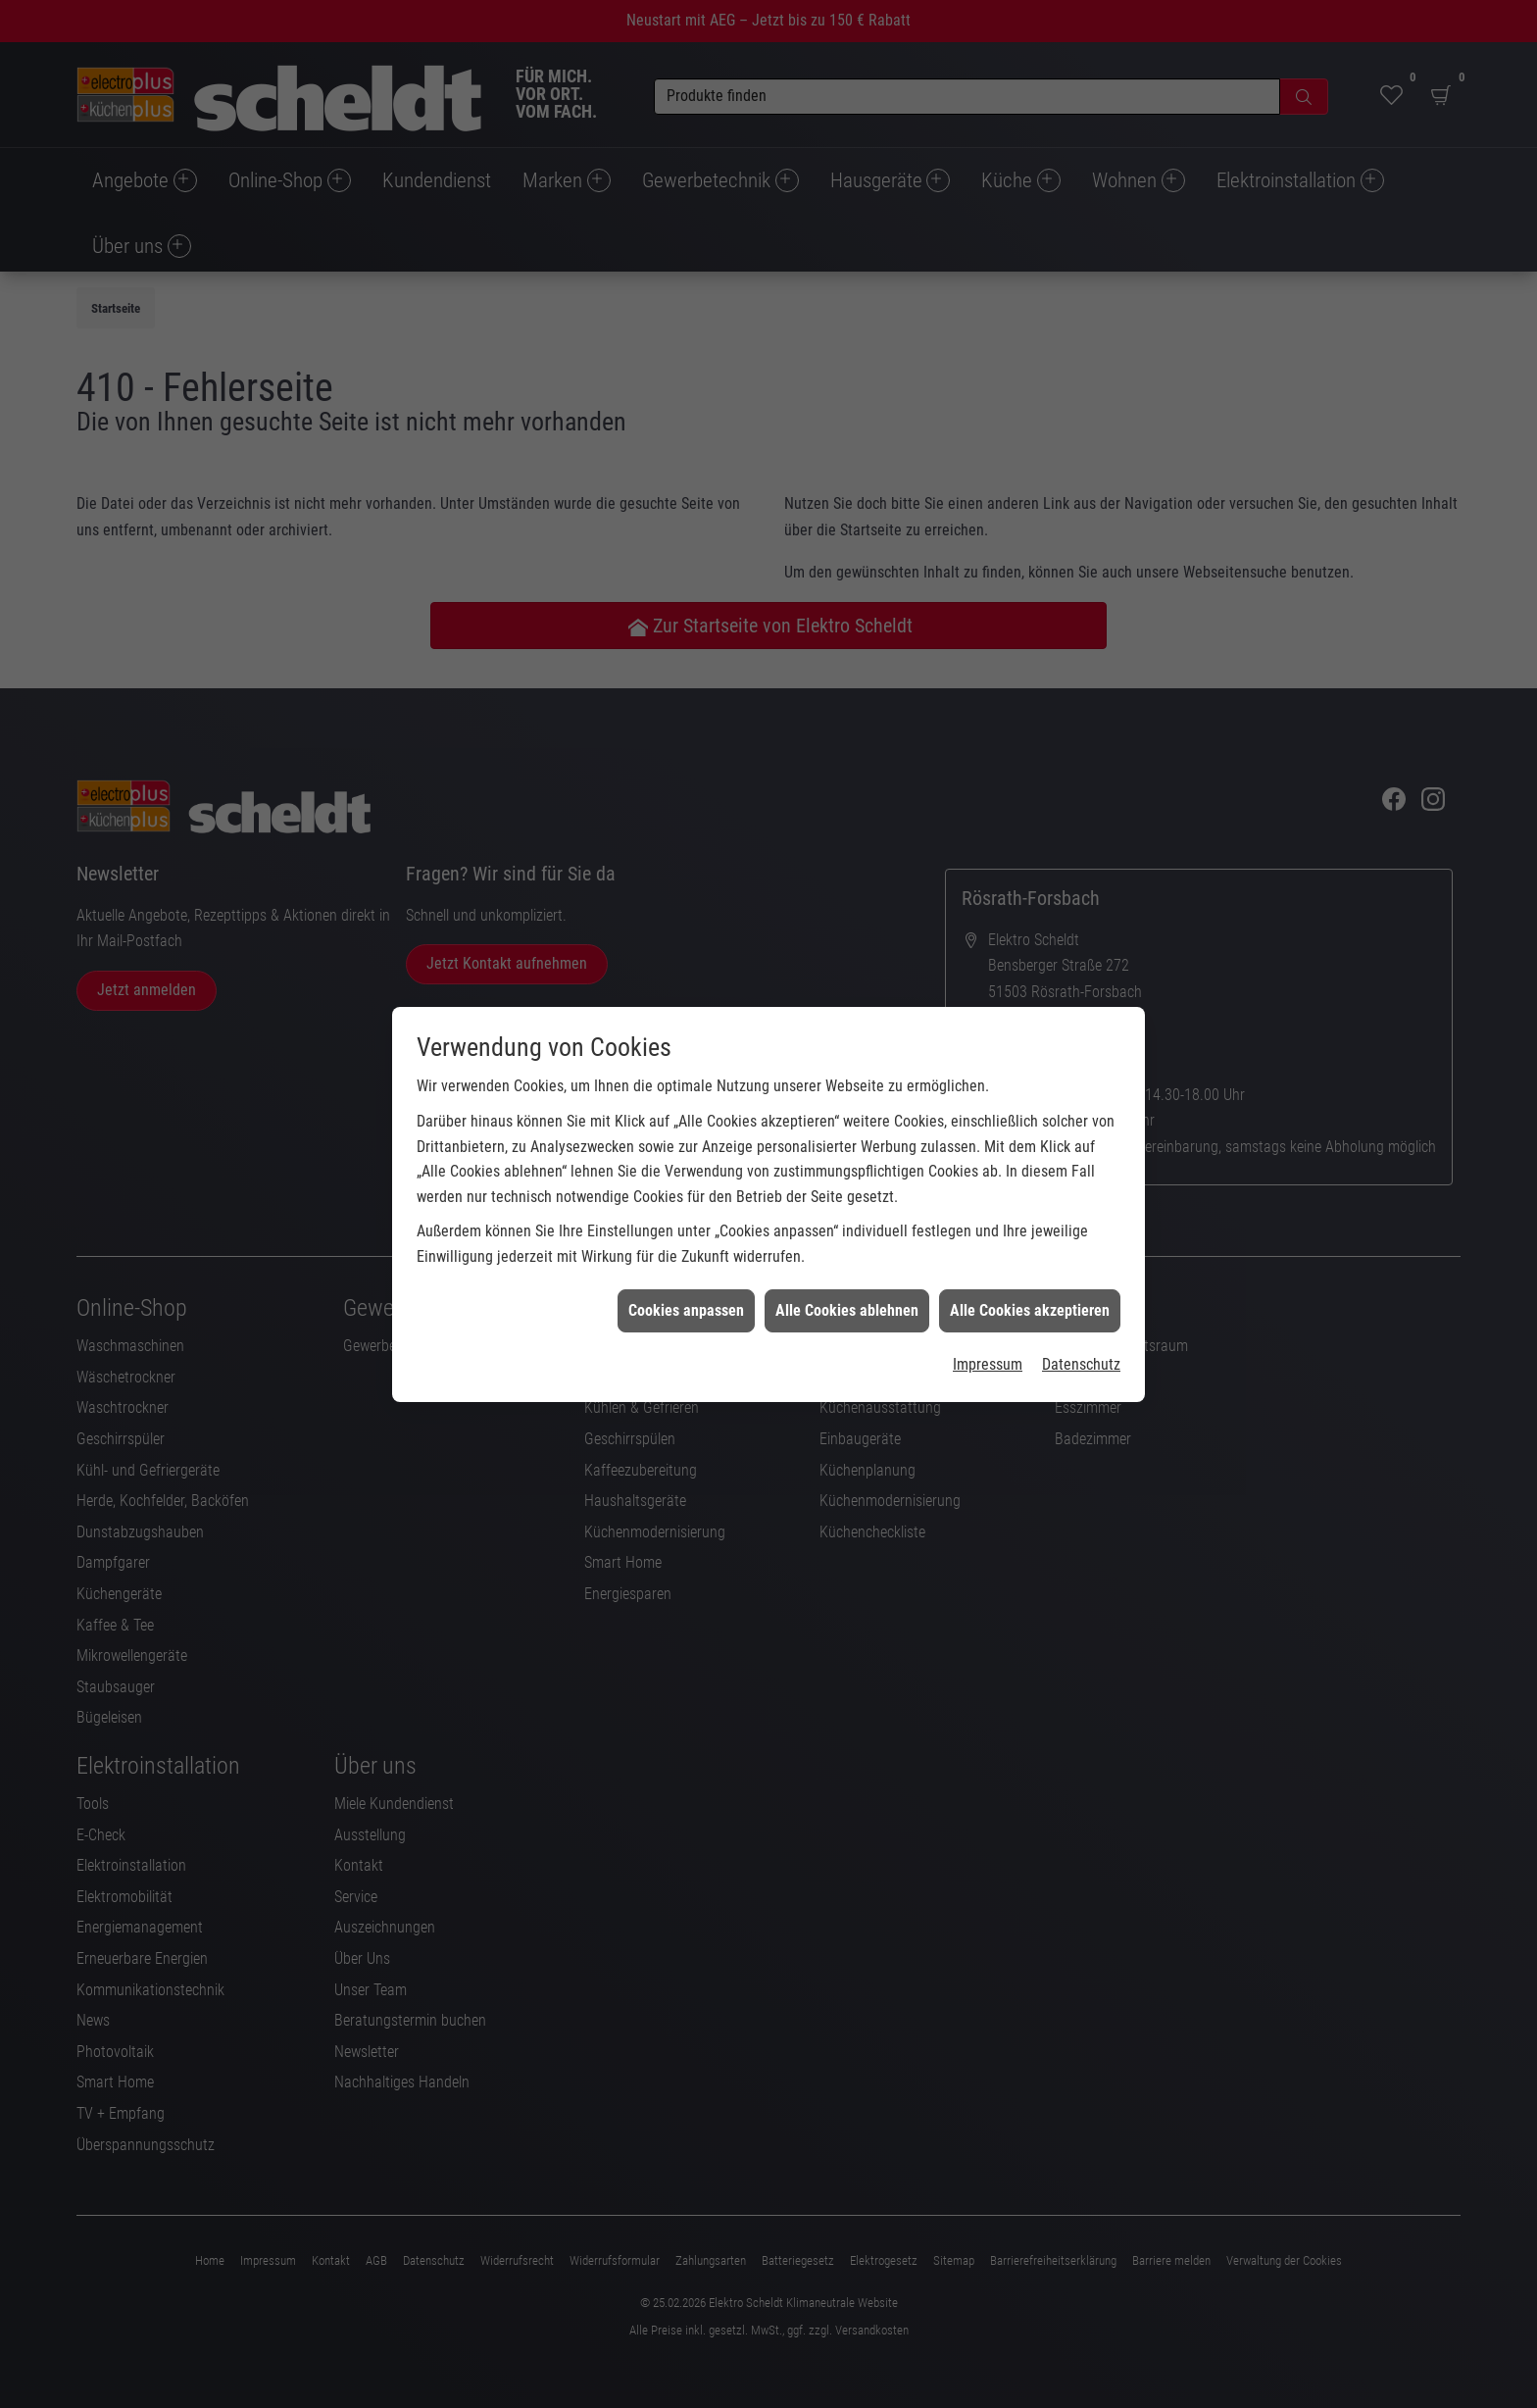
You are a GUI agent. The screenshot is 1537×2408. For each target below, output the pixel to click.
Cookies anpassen (686, 1175)
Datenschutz (1081, 1229)
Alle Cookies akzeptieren (1030, 1175)
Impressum (987, 1229)
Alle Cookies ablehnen (846, 1175)
